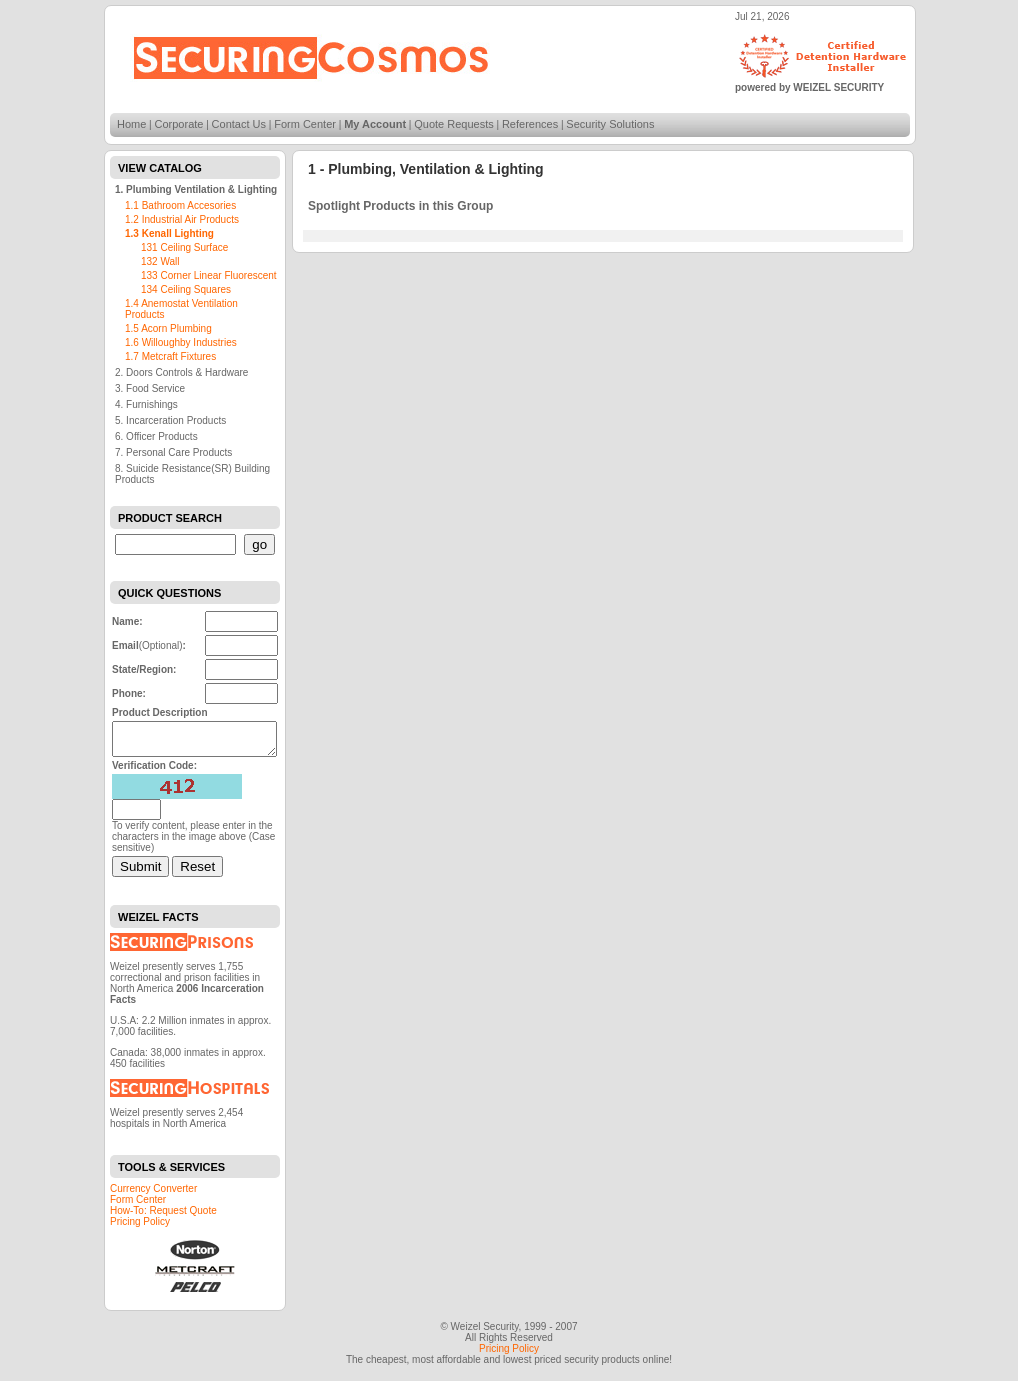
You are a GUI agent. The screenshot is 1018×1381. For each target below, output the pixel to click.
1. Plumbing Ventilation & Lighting (196, 189)
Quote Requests (454, 124)
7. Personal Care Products (173, 452)
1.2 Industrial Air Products (182, 219)
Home (131, 124)
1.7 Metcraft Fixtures (170, 356)
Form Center (305, 124)
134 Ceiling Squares (186, 289)
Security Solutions (610, 124)
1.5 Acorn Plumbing (168, 328)
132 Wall (160, 261)
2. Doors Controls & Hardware (181, 372)
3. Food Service (150, 388)
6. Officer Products (156, 436)
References (530, 124)
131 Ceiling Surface (184, 247)
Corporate (179, 124)
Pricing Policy (140, 1227)
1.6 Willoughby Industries (181, 342)
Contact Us (239, 124)
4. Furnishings (146, 404)
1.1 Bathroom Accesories (180, 205)
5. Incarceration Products (170, 420)
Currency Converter (153, 1194)
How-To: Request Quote (163, 1216)
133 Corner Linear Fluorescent (209, 275)
